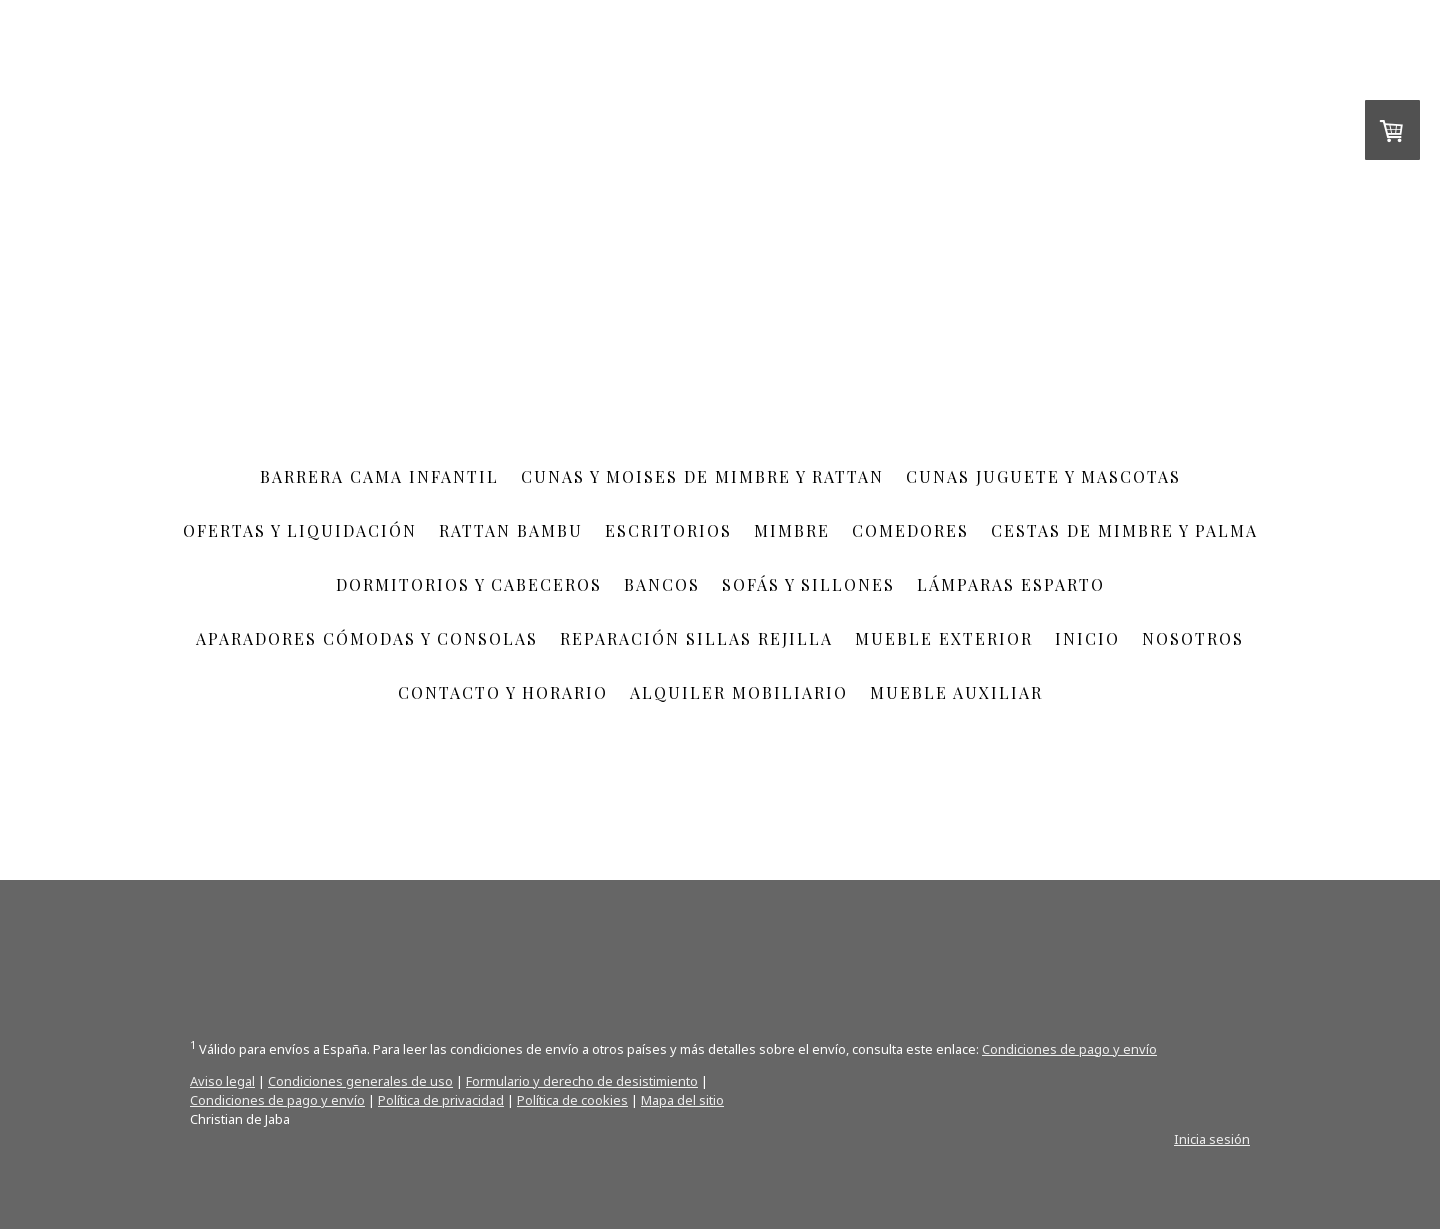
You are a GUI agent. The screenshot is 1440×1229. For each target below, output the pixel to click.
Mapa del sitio (682, 1100)
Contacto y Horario (503, 692)
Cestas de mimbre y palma (1124, 530)
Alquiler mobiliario (739, 692)
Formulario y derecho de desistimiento (582, 1081)
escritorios (668, 530)
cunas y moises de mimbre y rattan (702, 476)
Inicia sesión (1212, 1139)
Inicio (1087, 638)
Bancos (662, 584)
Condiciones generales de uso (360, 1081)
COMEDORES (910, 530)
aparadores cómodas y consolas (367, 638)
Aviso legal (222, 1081)
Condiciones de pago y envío (1069, 1049)
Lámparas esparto (1011, 584)
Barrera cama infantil (379, 476)
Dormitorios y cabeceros (469, 584)
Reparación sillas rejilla (696, 638)
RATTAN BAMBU (511, 530)
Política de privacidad (441, 1100)
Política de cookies (572, 1100)
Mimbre (792, 530)
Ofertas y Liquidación (300, 530)
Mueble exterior (944, 638)
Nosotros (1193, 638)
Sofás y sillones (808, 584)
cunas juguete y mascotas (1043, 476)
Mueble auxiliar (956, 692)
